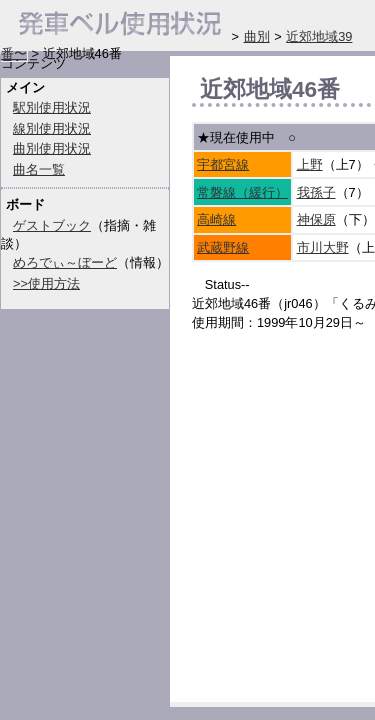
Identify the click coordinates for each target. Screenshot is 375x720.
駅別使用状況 (52, 107)
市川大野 (323, 247)
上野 (310, 164)
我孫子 (316, 192)
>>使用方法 (46, 283)
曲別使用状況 (52, 148)
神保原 (316, 219)
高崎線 (216, 219)
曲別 (257, 36)
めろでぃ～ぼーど (65, 262)
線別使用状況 (52, 128)
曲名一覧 (39, 169)
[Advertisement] (283, 578)
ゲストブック (52, 225)
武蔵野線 (223, 247)
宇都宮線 (223, 164)
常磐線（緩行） (242, 192)
